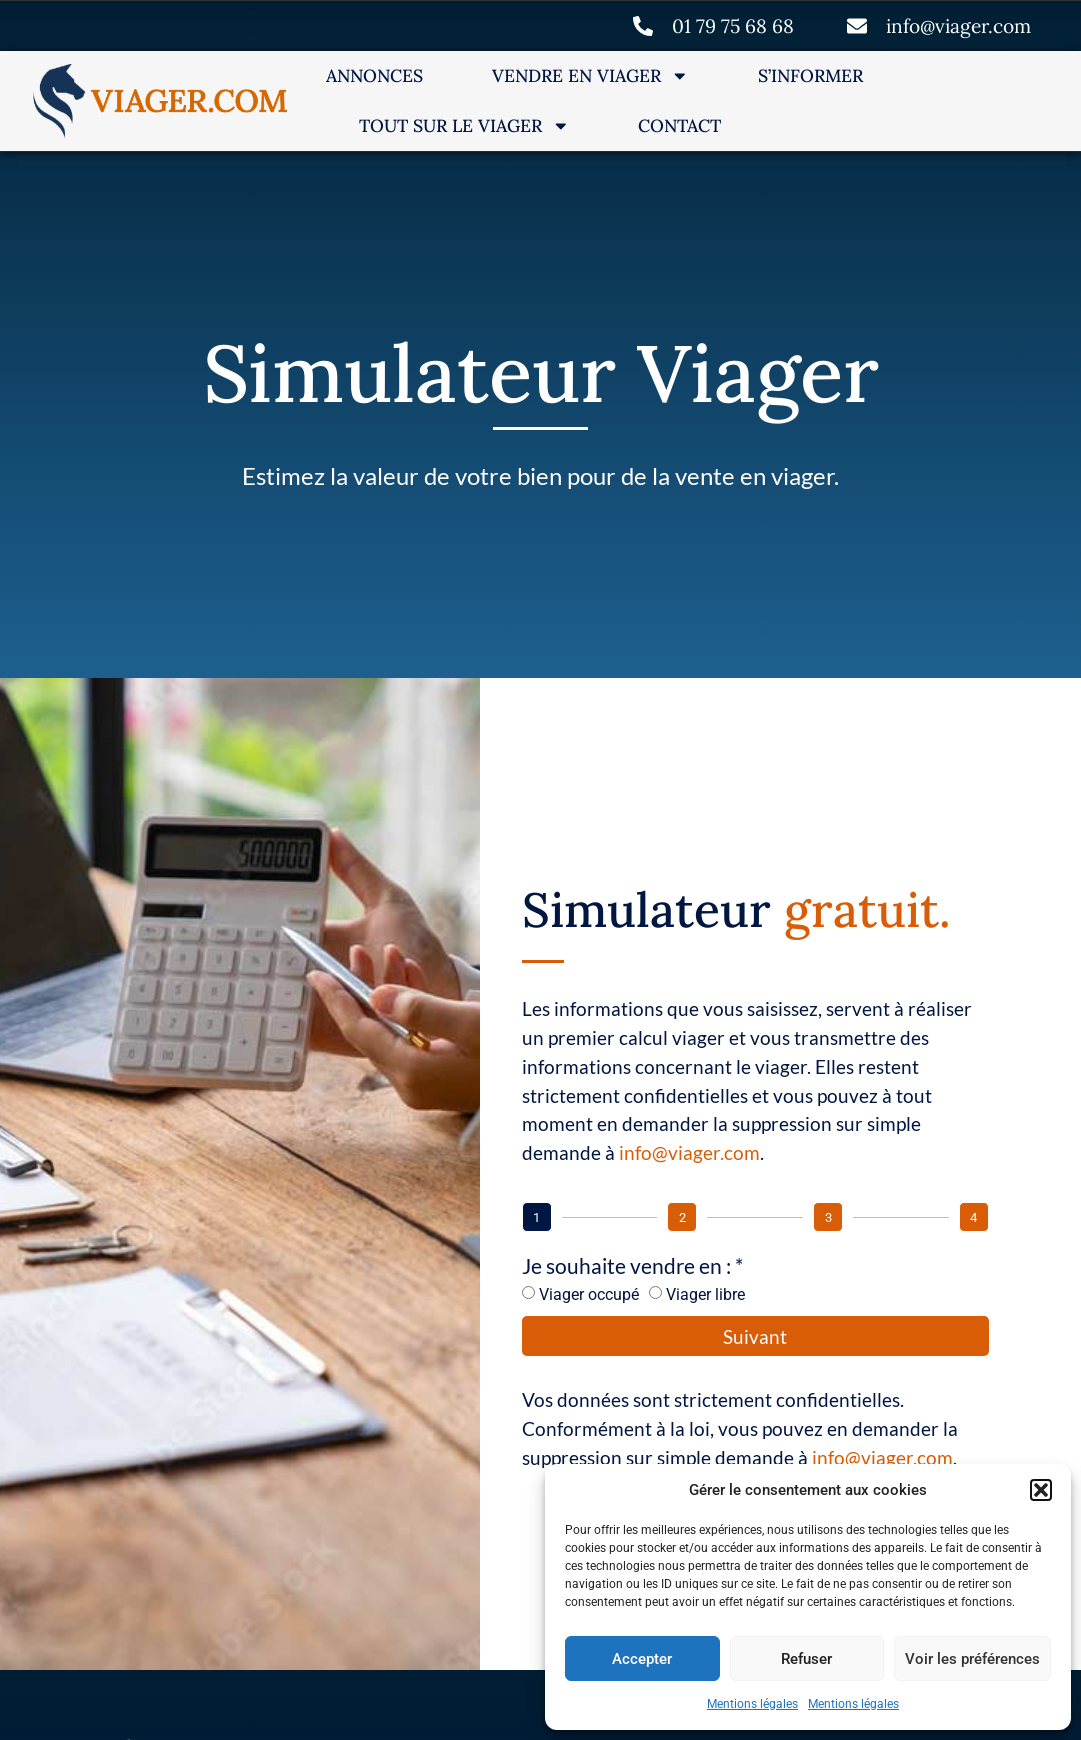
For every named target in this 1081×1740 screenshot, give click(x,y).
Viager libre (705, 1292)
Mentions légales (752, 1704)
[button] (1041, 1490)
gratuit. (867, 907)
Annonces (374, 74)
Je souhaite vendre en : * (632, 1263)
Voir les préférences (972, 1659)
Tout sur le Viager (464, 125)
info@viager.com (689, 1150)
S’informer (810, 74)
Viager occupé (589, 1292)
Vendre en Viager (590, 75)
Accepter (642, 1659)
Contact (679, 124)
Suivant (755, 1334)
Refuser (806, 1659)
